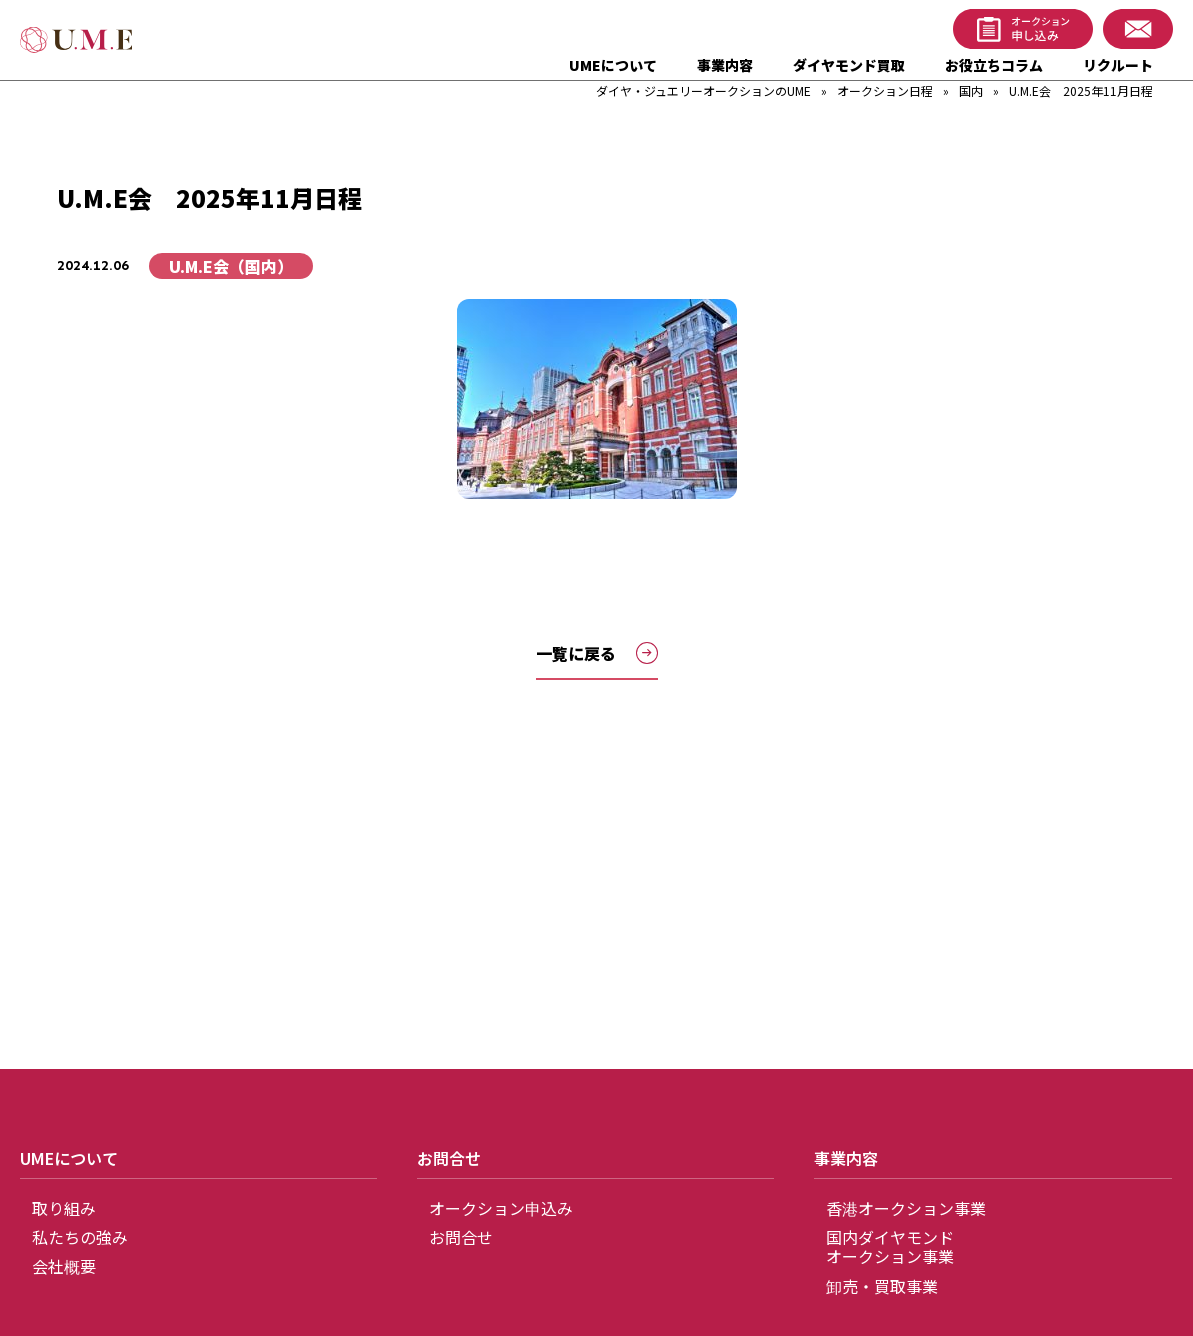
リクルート (1118, 65)
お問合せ (461, 1237)
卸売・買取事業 (882, 1286)
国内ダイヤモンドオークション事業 (890, 1246)
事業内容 (725, 65)
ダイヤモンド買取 (849, 65)
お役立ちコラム (994, 65)
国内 (971, 90)
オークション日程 (885, 90)
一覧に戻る (597, 653)
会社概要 (64, 1266)
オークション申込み (501, 1208)
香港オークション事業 (906, 1208)
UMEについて (613, 65)
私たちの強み (80, 1237)
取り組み (64, 1208)
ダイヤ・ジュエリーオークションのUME (703, 90)
